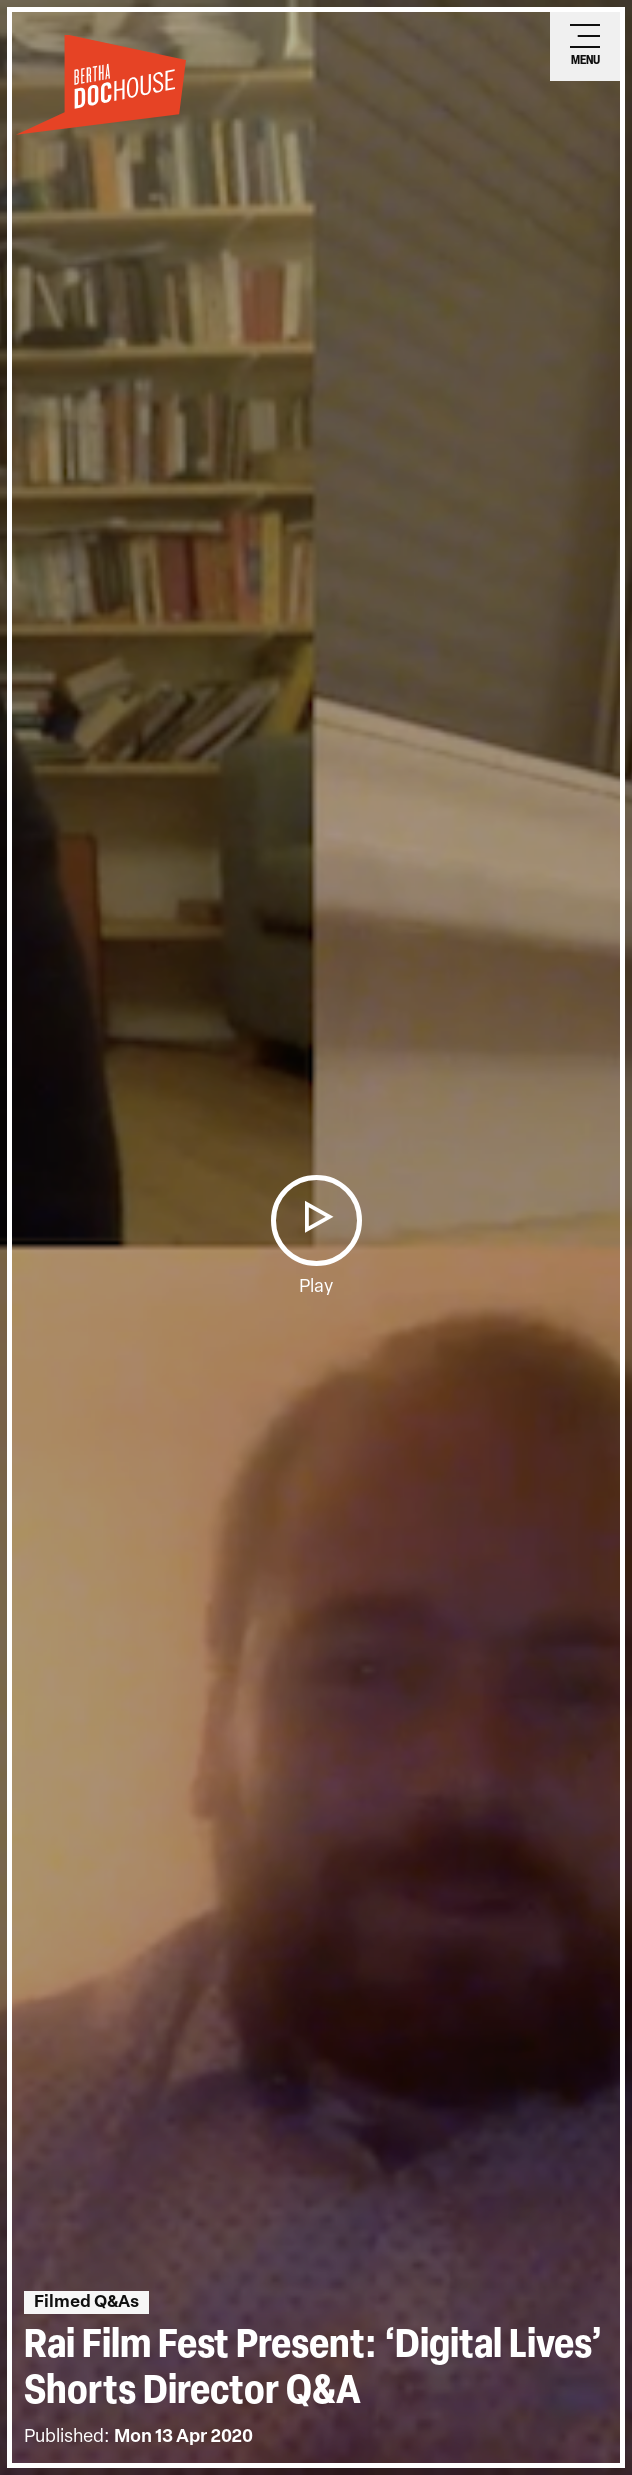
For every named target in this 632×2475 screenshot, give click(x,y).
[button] (316, 1220)
